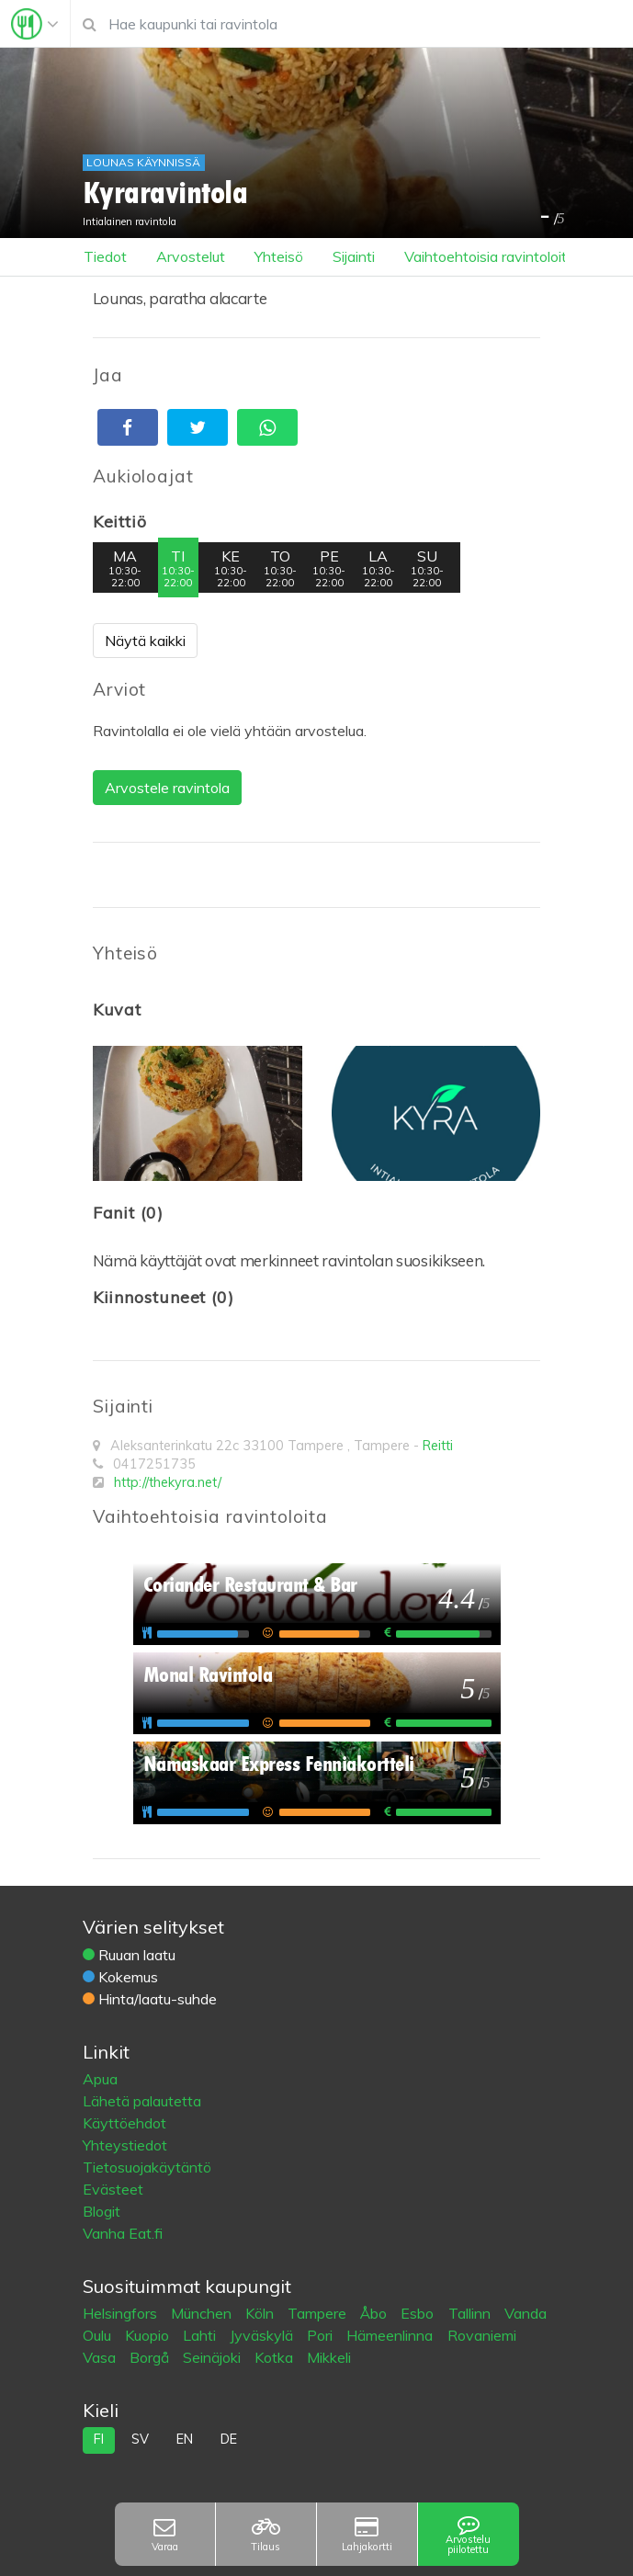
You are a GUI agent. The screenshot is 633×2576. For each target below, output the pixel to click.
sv (140, 2439)
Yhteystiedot (125, 2145)
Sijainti (354, 256)
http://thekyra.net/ (167, 1482)
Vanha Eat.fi (123, 2233)
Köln (261, 2313)
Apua (100, 2079)
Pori (321, 2335)
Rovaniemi (481, 2335)
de (228, 2439)
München (203, 2313)
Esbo (419, 2313)
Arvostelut (190, 256)
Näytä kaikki (145, 640)
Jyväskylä (263, 2335)
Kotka (275, 2357)
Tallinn (471, 2313)
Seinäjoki (213, 2357)
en (184, 2439)
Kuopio (149, 2335)
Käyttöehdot (124, 2123)
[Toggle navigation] (35, 24)
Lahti (201, 2335)
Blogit (101, 2211)
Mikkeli (329, 2357)
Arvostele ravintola (167, 787)
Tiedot (105, 256)
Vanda (525, 2313)
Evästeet (113, 2189)
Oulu (99, 2335)
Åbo (375, 2313)
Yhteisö (278, 256)
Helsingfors (122, 2313)
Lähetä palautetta (142, 2101)
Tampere (319, 2313)
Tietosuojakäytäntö (147, 2167)
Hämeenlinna (391, 2335)
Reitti (438, 1445)
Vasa (101, 2357)
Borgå (151, 2357)
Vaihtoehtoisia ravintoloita (489, 256)
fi (99, 2439)
